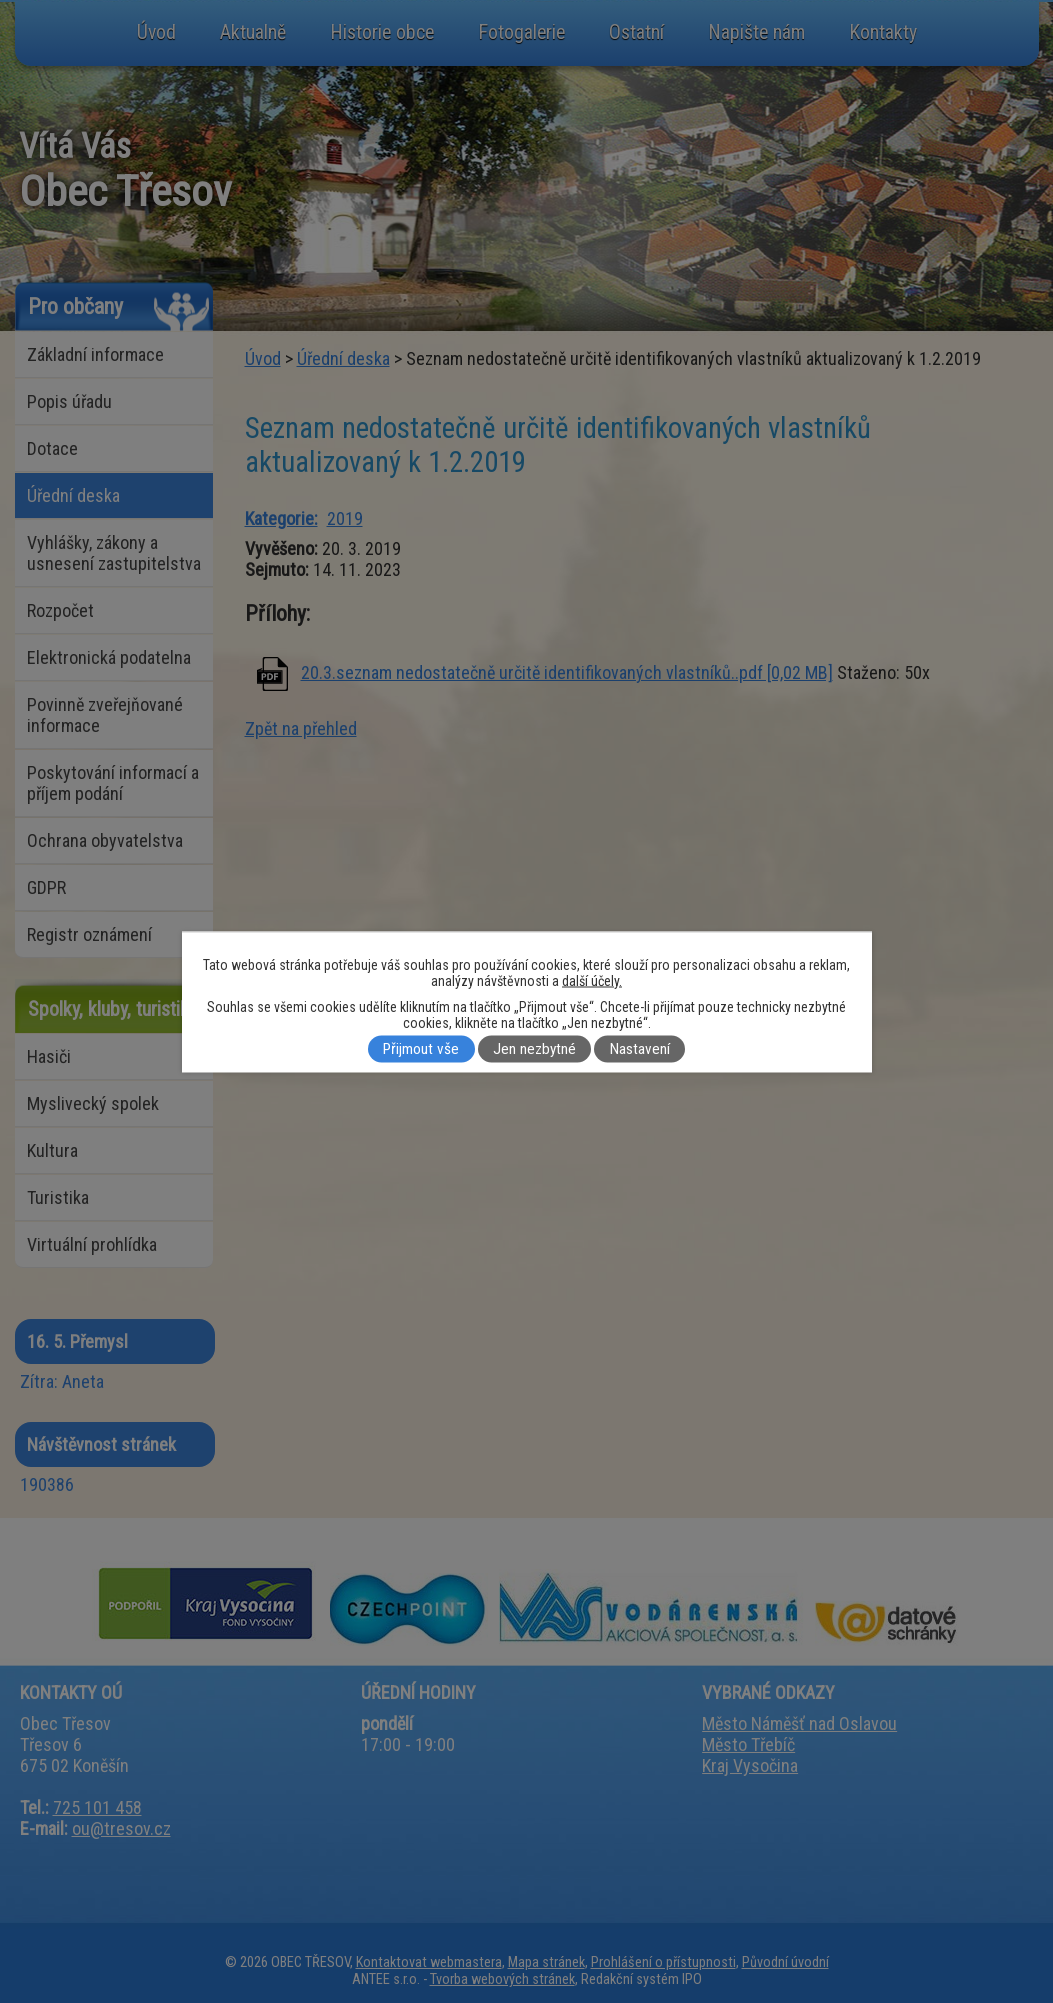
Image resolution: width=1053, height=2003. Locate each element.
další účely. (592, 980)
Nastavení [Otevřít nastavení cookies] (640, 1049)
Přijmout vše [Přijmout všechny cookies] (421, 1049)
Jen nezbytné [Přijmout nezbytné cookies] (534, 1049)
